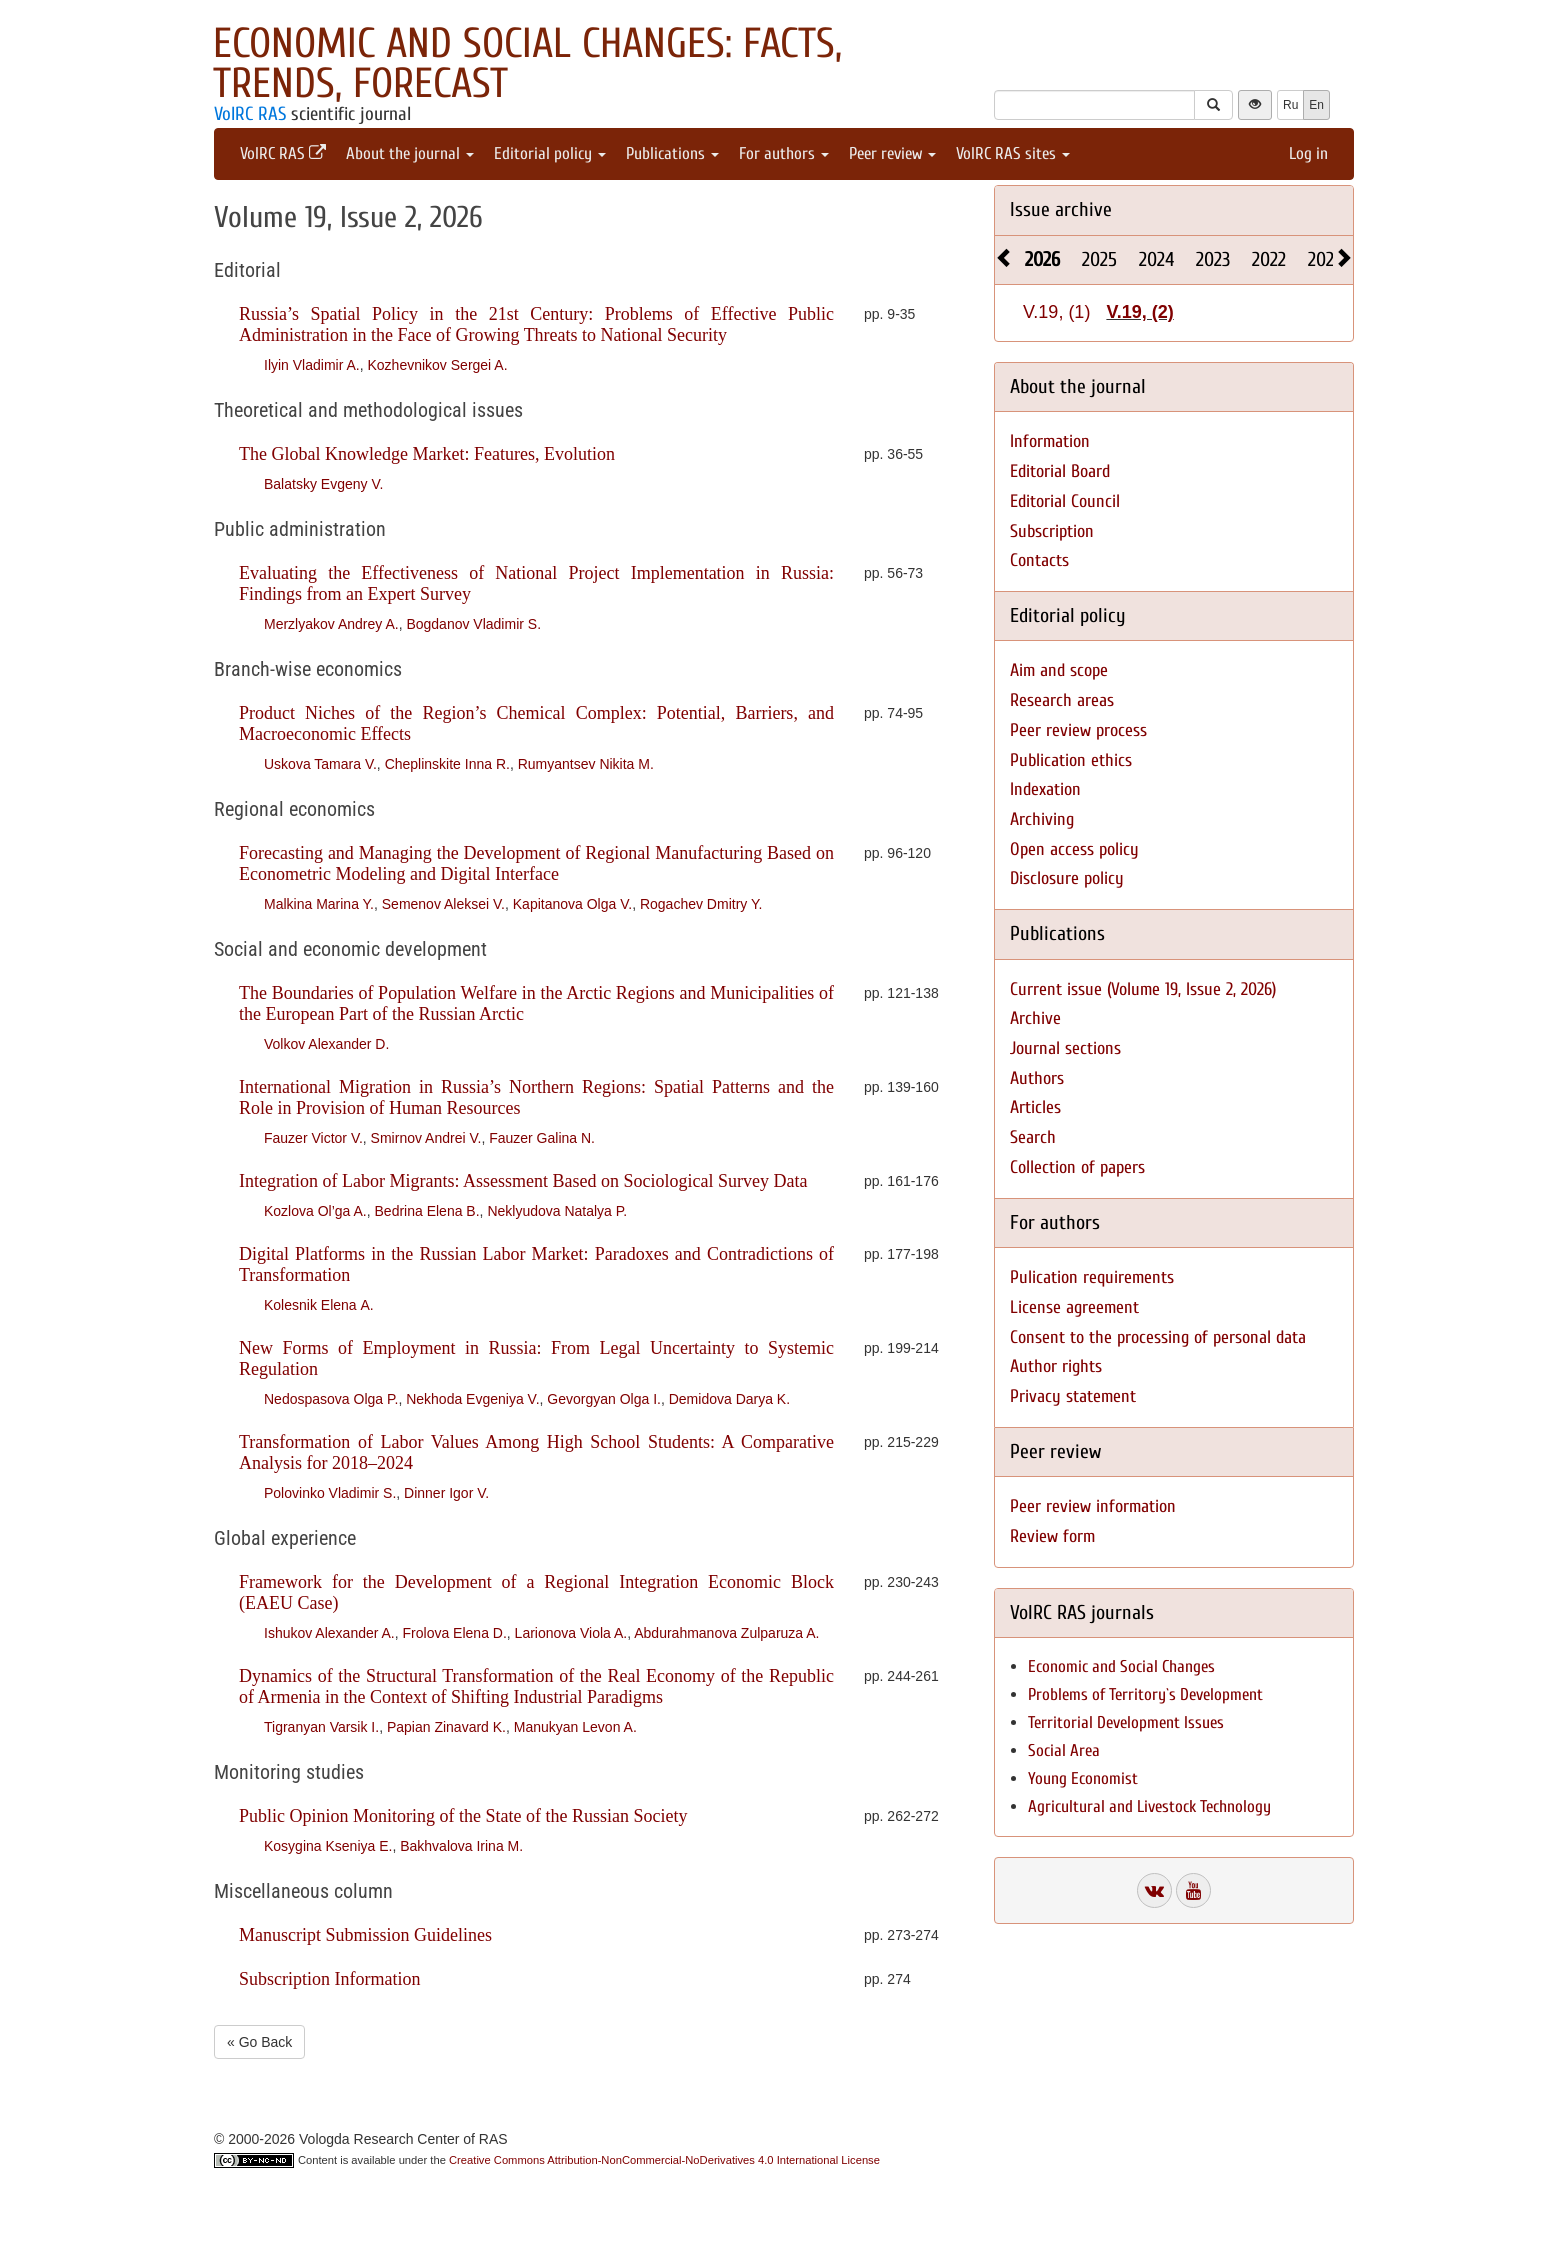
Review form (1052, 1536)
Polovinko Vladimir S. (330, 1493)
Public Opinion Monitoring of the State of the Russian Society (463, 1816)
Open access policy (1074, 849)
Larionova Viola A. (571, 1633)
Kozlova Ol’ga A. (315, 1211)
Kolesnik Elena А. (319, 1305)
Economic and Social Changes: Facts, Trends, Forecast (527, 63)
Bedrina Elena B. (427, 1211)
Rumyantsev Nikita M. (586, 764)
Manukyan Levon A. (575, 1727)
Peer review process (1078, 730)
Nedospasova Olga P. (331, 1399)
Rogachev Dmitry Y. (701, 904)
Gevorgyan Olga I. (604, 1399)
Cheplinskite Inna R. (447, 764)
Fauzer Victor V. (313, 1138)
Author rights (1056, 1366)
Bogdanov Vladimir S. (473, 624)
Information (1050, 441)
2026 (1042, 259)
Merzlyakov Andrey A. (331, 624)
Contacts (1039, 560)
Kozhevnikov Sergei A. (437, 365)
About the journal (410, 153)
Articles (1035, 1107)
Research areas (1062, 700)
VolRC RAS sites (1013, 153)
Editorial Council (1065, 501)
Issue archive (1061, 209)
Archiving (1042, 819)
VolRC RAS (250, 114)
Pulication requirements (1092, 1277)
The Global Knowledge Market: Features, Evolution (427, 454)
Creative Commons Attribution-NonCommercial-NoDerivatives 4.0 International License (664, 2160)
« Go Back (259, 2042)
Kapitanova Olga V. (572, 904)
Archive (1035, 1018)
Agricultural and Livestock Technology (1149, 1806)
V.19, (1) (1056, 312)
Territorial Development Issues (1126, 1722)
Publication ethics (1071, 760)
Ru (1290, 105)
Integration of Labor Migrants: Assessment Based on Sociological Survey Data (523, 1181)
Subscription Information (329, 1979)
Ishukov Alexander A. (329, 1633)
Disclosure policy (1067, 878)
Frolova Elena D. (455, 1633)
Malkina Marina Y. (319, 904)
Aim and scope (1059, 670)
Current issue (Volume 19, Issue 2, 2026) (1143, 989)
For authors (784, 153)
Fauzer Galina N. (542, 1138)
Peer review (892, 153)
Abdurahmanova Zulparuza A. (726, 1633)
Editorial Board (1060, 471)
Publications (672, 153)
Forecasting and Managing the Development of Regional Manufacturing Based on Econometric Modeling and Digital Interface (536, 863)
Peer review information (1093, 1506)
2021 (1324, 259)
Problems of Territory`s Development (1145, 1694)
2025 (1099, 259)
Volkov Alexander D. (326, 1044)
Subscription (1052, 531)
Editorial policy (550, 153)
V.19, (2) (1139, 312)
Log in (1308, 153)
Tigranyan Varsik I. (321, 1727)
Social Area (1064, 1750)
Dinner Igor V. (446, 1493)
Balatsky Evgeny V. (323, 484)
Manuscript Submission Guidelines (365, 1935)
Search (1033, 1137)
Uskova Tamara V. (320, 764)
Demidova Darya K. (729, 1399)
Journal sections (1065, 1048)
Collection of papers (1077, 1167)
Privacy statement (1073, 1396)
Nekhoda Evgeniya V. (472, 1399)
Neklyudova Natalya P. (557, 1211)
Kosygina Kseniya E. (328, 1846)
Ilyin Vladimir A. (312, 365)
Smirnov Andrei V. (426, 1138)
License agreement (1074, 1307)
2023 (1213, 259)
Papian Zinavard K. (446, 1727)
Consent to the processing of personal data (1158, 1337)
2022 (1269, 259)
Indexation (1045, 789)
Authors (1037, 1078)
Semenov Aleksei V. (443, 904)
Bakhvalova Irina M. (461, 1846)
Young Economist (1083, 1778)
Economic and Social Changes (1121, 1666)
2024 (1156, 259)
